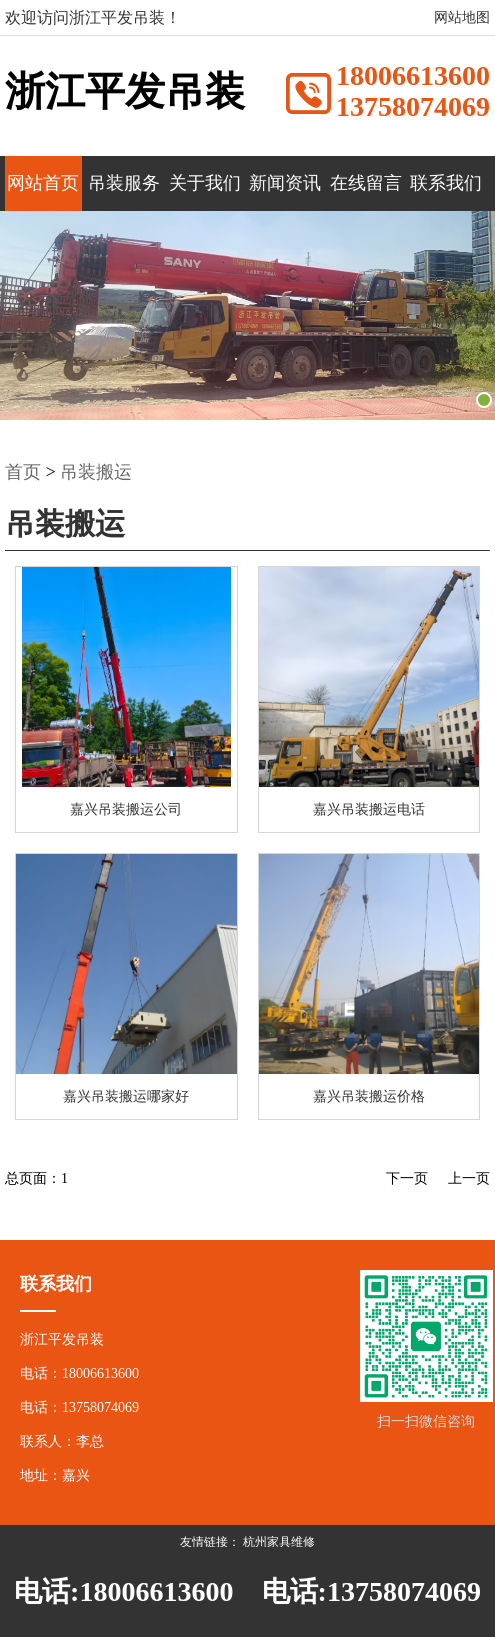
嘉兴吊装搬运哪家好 (126, 1096)
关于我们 (205, 183)
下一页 (407, 1178)
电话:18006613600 (123, 1591)
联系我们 (446, 183)
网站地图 (462, 17)
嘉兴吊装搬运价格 (369, 1096)
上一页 (469, 1178)
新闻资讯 (285, 183)
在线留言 (366, 183)
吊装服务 (124, 183)
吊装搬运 (96, 472)
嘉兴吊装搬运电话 (369, 809)
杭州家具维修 (279, 1542)
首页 (23, 472)
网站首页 (43, 183)
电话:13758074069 (371, 1591)
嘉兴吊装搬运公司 (126, 809)
